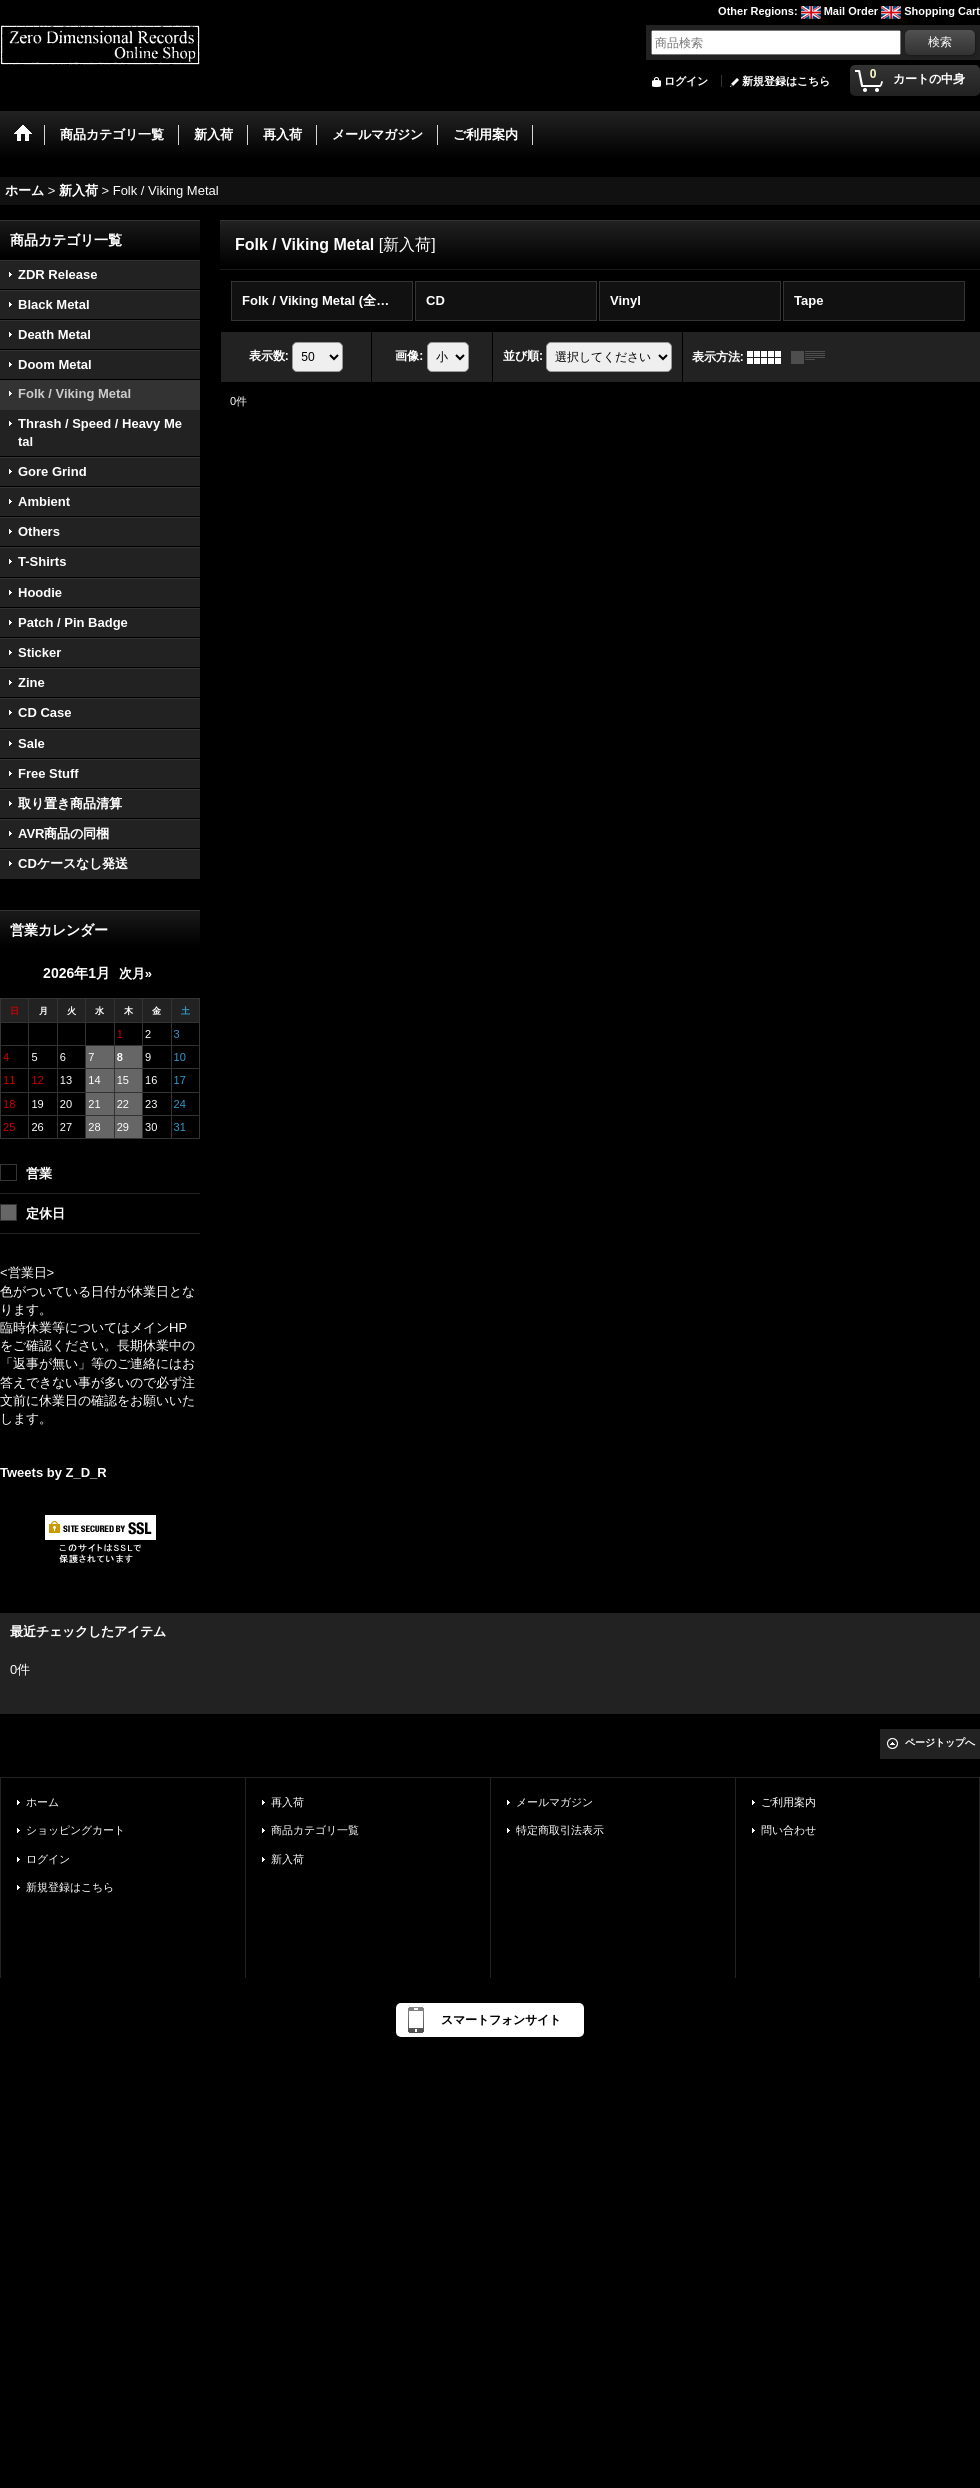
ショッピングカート (75, 1830)
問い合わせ (788, 1830)
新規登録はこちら (786, 81)
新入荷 (287, 1859)
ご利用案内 (788, 1802)
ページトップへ (940, 1742)
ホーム (42, 1802)
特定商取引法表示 (560, 1830)
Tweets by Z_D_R (53, 1472)
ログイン (686, 81)
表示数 (269, 356)
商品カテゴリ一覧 (315, 1830)
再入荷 (287, 1802)
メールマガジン (554, 1802)
